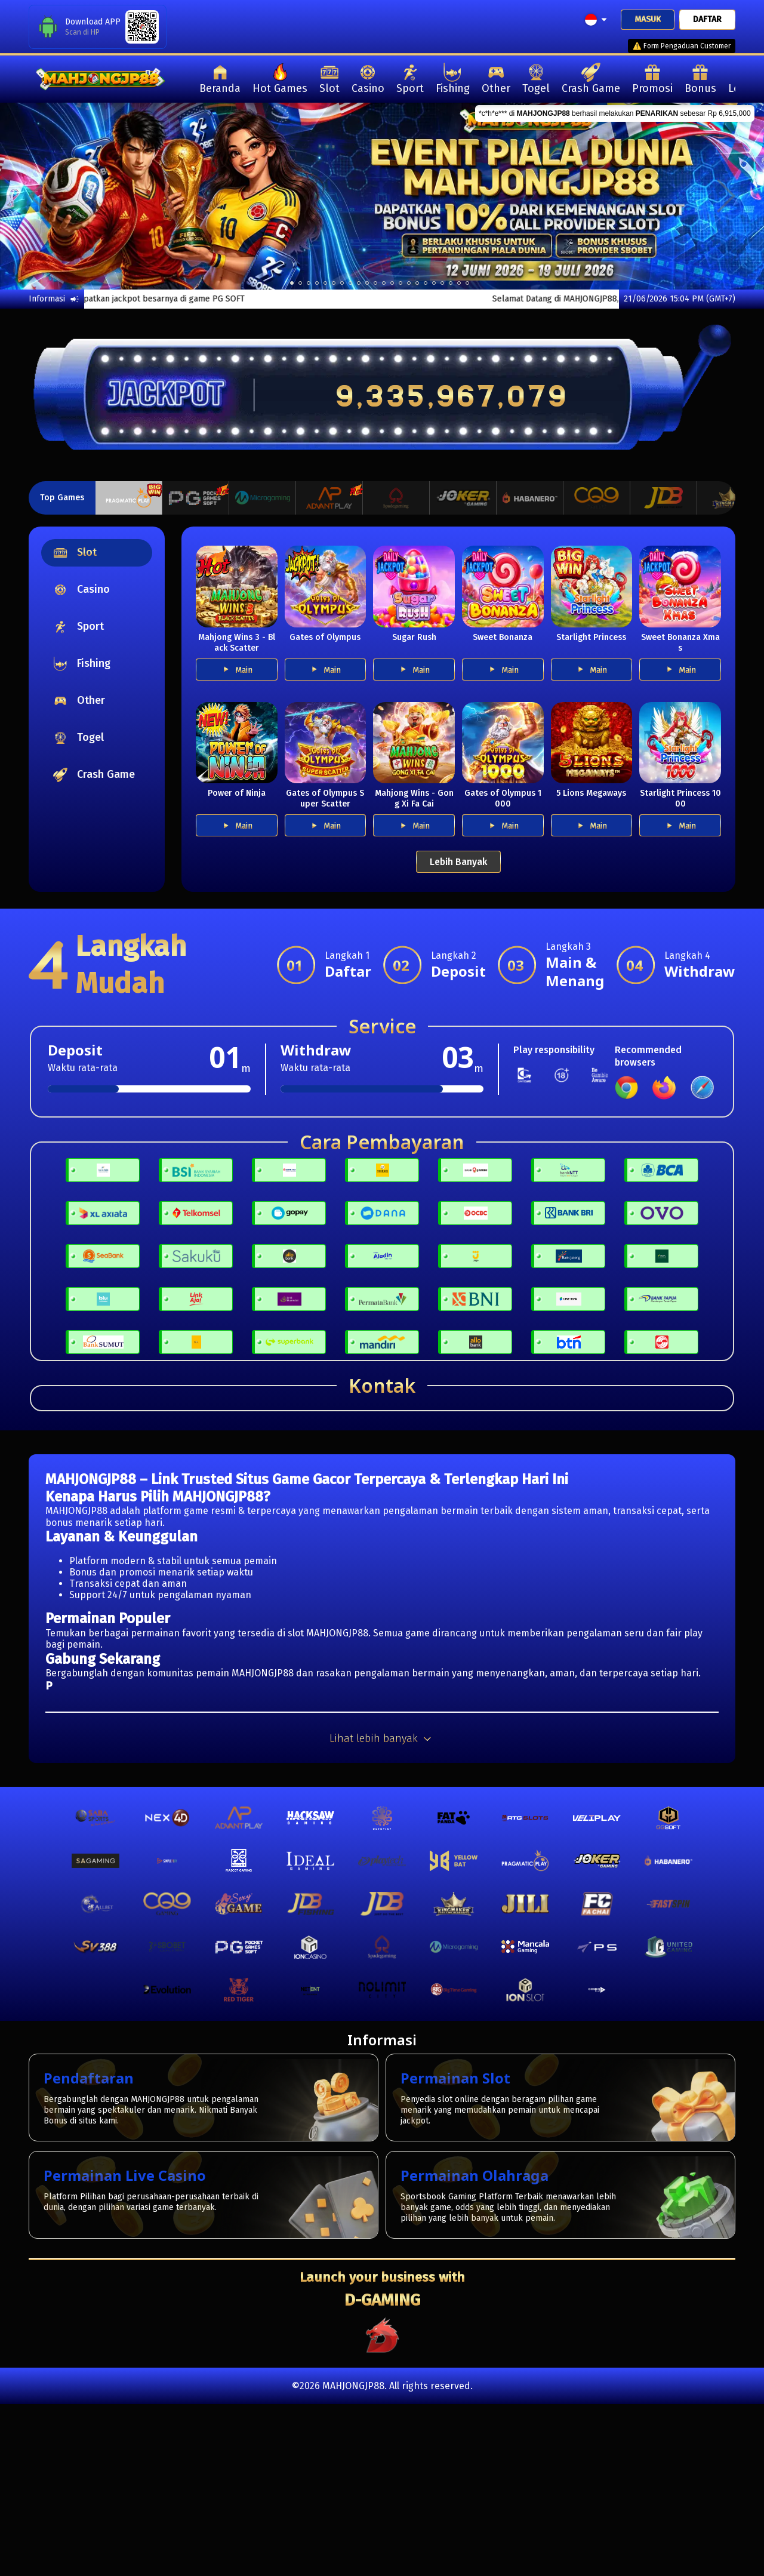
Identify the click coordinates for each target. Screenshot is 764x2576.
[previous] (38, 196)
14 (409, 283)
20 (459, 283)
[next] (726, 196)
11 (384, 283)
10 (375, 283)
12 (392, 283)
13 (400, 283)
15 (417, 283)
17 (434, 283)
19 (450, 283)
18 (442, 283)
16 (425, 283)
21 (467, 283)
